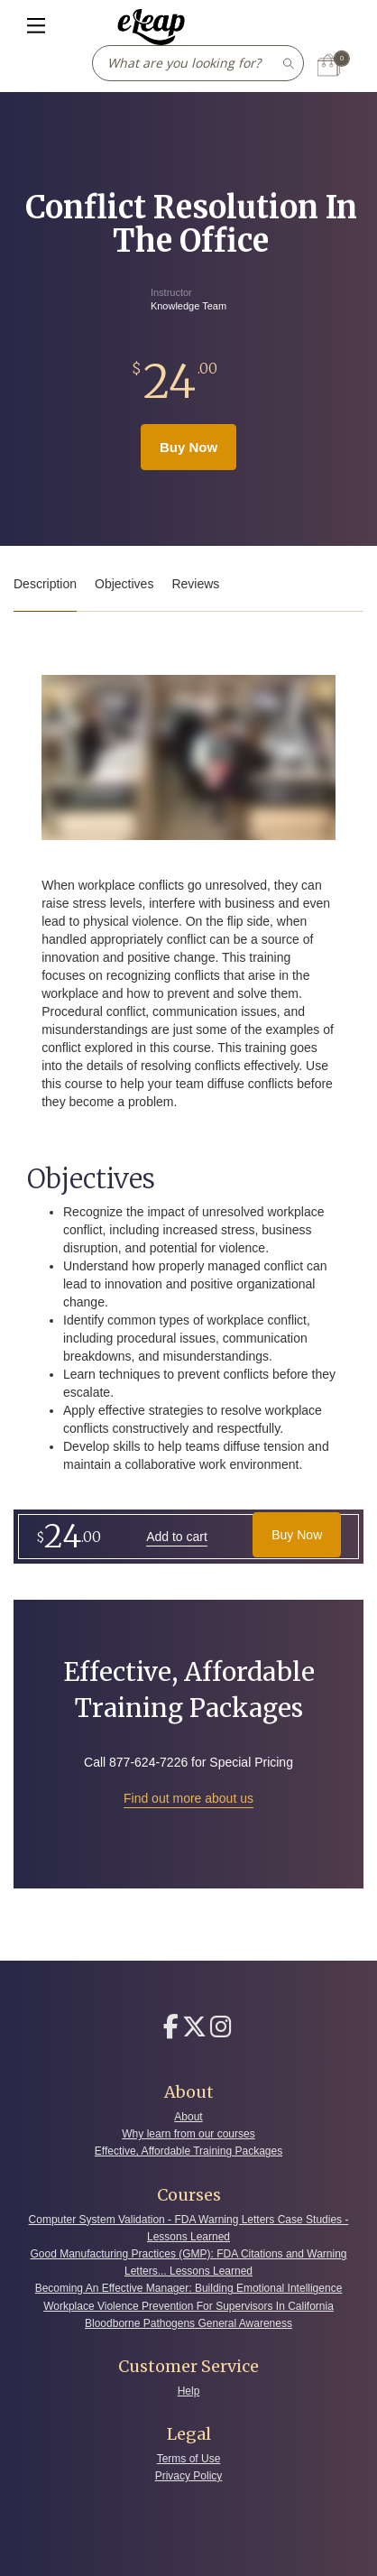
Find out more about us (188, 1798)
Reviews (195, 584)
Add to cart (176, 1536)
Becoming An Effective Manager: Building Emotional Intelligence (189, 2288)
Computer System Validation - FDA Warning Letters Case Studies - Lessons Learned (189, 2228)
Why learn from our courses (188, 2134)
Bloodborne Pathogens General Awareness (188, 2323)
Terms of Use (189, 2458)
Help (189, 2391)
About (188, 2116)
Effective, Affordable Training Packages (188, 2151)
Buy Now (188, 447)
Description (45, 584)
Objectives (124, 584)
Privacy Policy (189, 2476)
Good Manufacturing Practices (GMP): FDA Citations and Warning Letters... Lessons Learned (188, 2262)
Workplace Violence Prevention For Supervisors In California (188, 2306)
